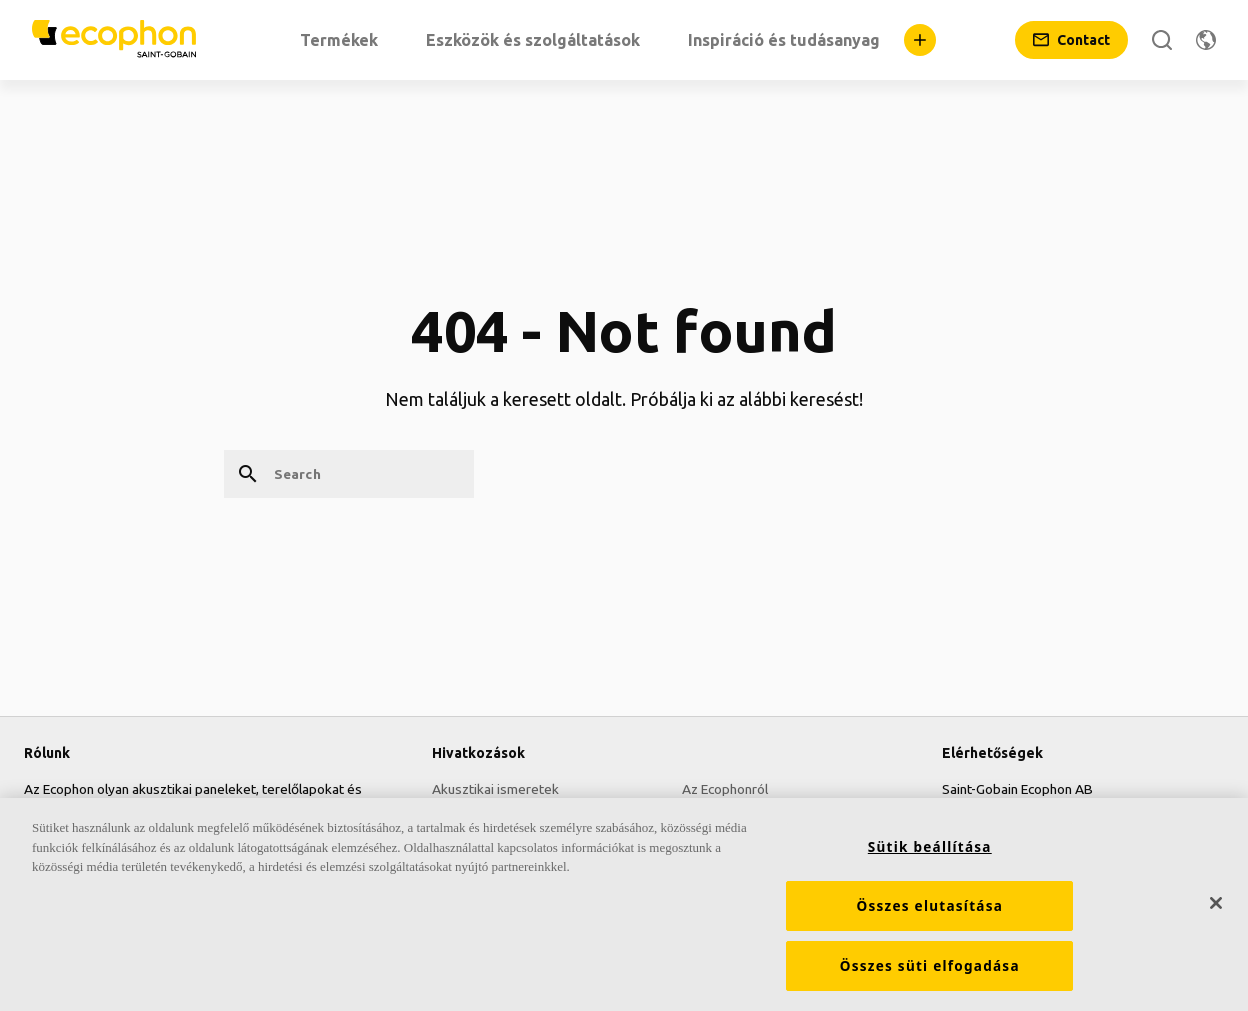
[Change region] (1206, 40)
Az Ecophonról (725, 789)
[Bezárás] (1216, 904)
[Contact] (1071, 40)
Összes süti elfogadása (930, 968)
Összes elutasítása (929, 908)
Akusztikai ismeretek (495, 789)
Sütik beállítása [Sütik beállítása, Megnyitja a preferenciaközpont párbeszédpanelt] (930, 849)
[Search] (1162, 40)
